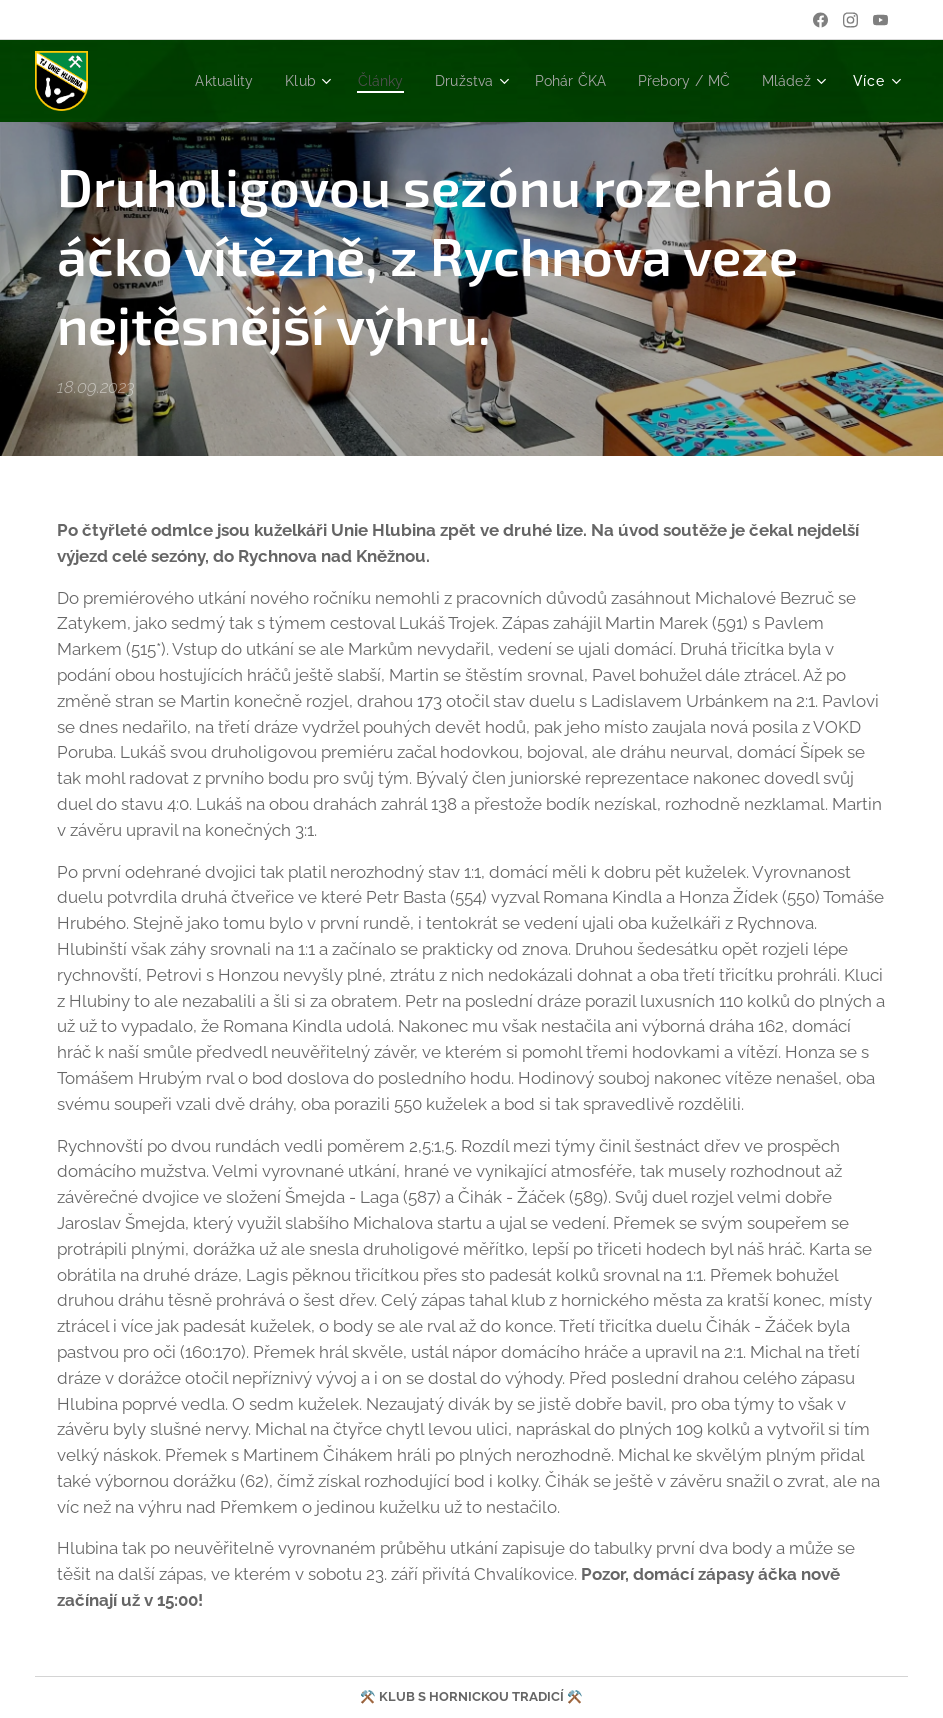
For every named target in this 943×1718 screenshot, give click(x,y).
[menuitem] (285, 81)
